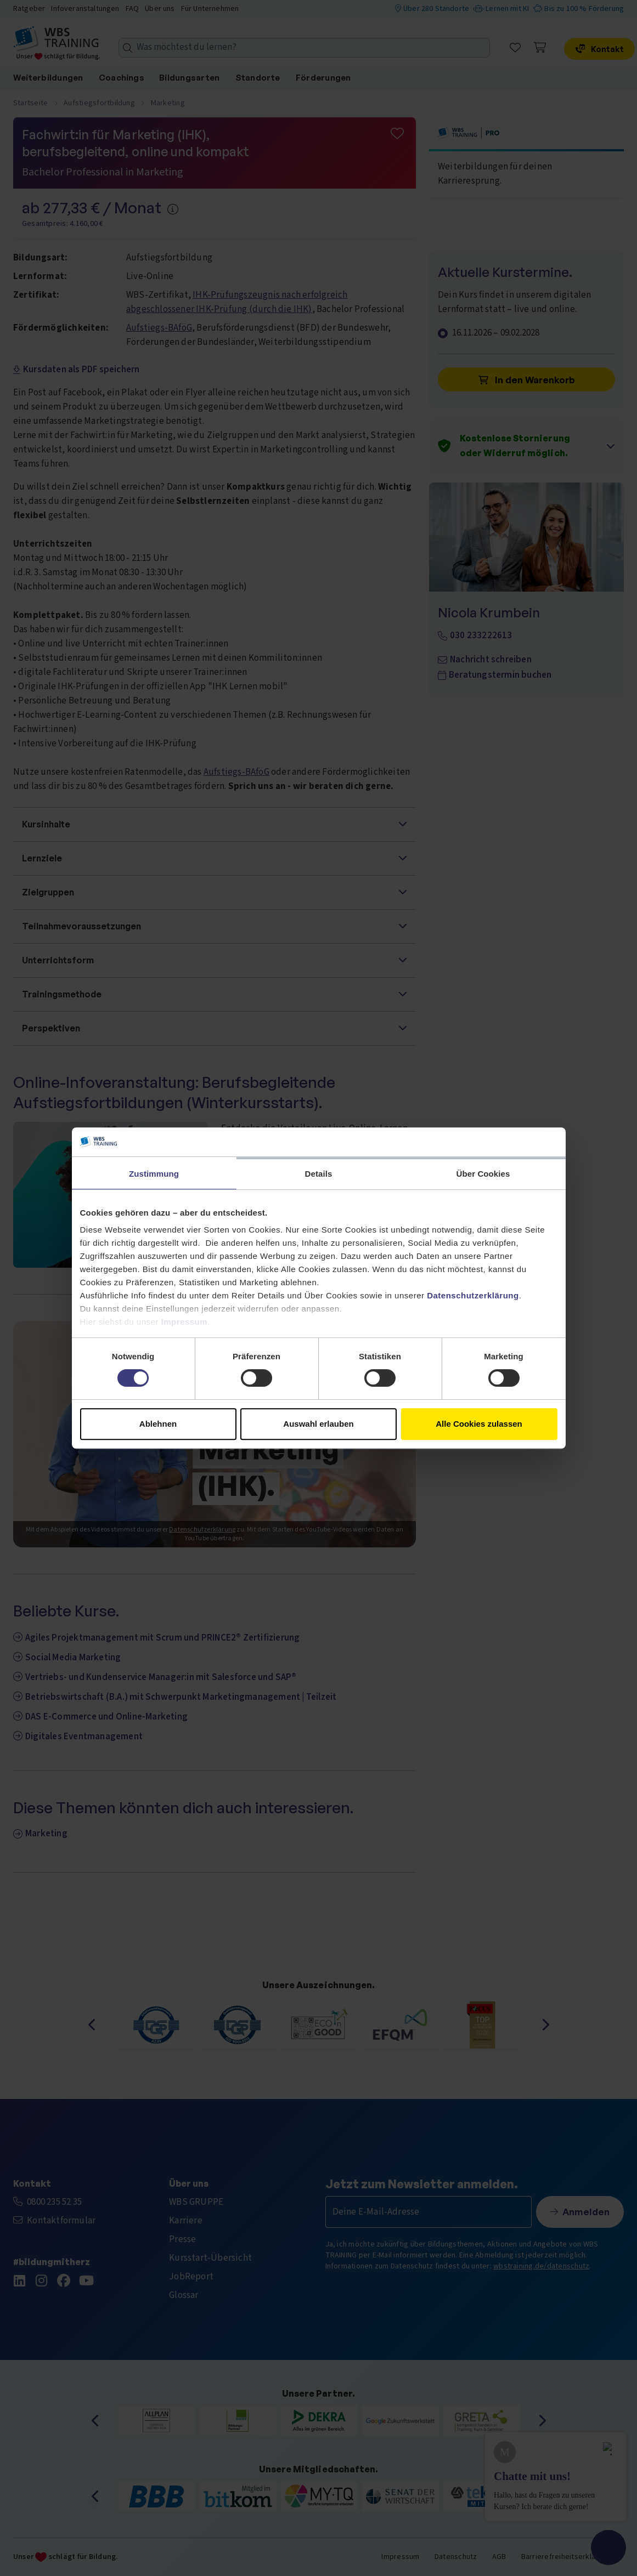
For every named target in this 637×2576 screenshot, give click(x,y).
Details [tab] (318, 1173)
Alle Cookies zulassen (479, 1423)
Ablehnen (158, 1423)
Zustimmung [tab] (154, 1173)
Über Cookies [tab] (483, 1173)
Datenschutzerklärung (473, 1295)
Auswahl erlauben (318, 1423)
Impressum (184, 1321)
